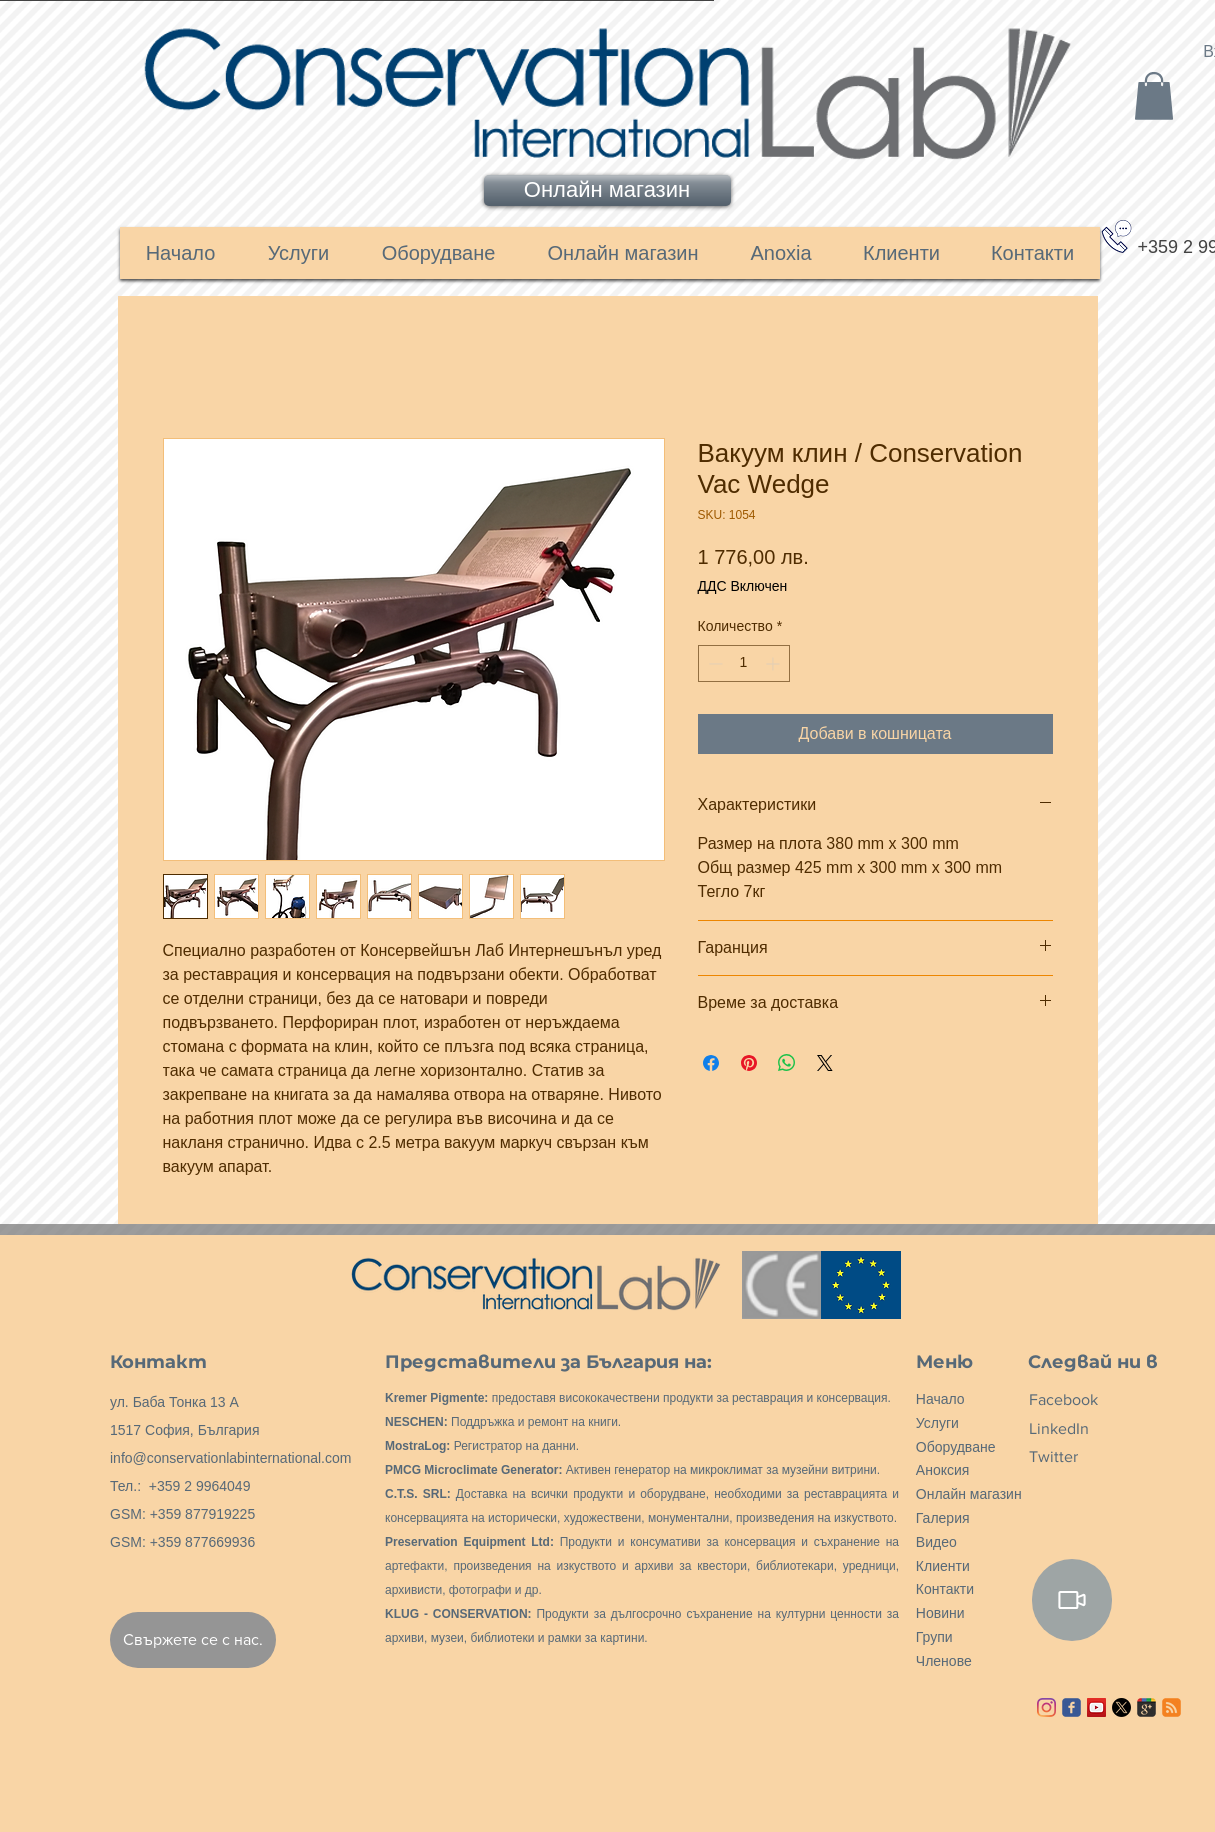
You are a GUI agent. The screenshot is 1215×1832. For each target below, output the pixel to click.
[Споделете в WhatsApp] (787, 1063)
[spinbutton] (744, 663)
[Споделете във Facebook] (711, 1063)
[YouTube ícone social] (1096, 1707)
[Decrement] (713, 663)
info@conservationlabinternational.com (230, 1458)
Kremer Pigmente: (436, 1398)
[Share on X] (825, 1063)
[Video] (1072, 1600)
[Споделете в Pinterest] (749, 1063)
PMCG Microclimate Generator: (473, 1470)
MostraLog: (417, 1446)
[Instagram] (1046, 1707)
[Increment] (774, 663)
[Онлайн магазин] (607, 190)
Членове (944, 1661)
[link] (1154, 96)
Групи (934, 1637)
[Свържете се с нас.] (193, 1640)
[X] (1121, 1707)
